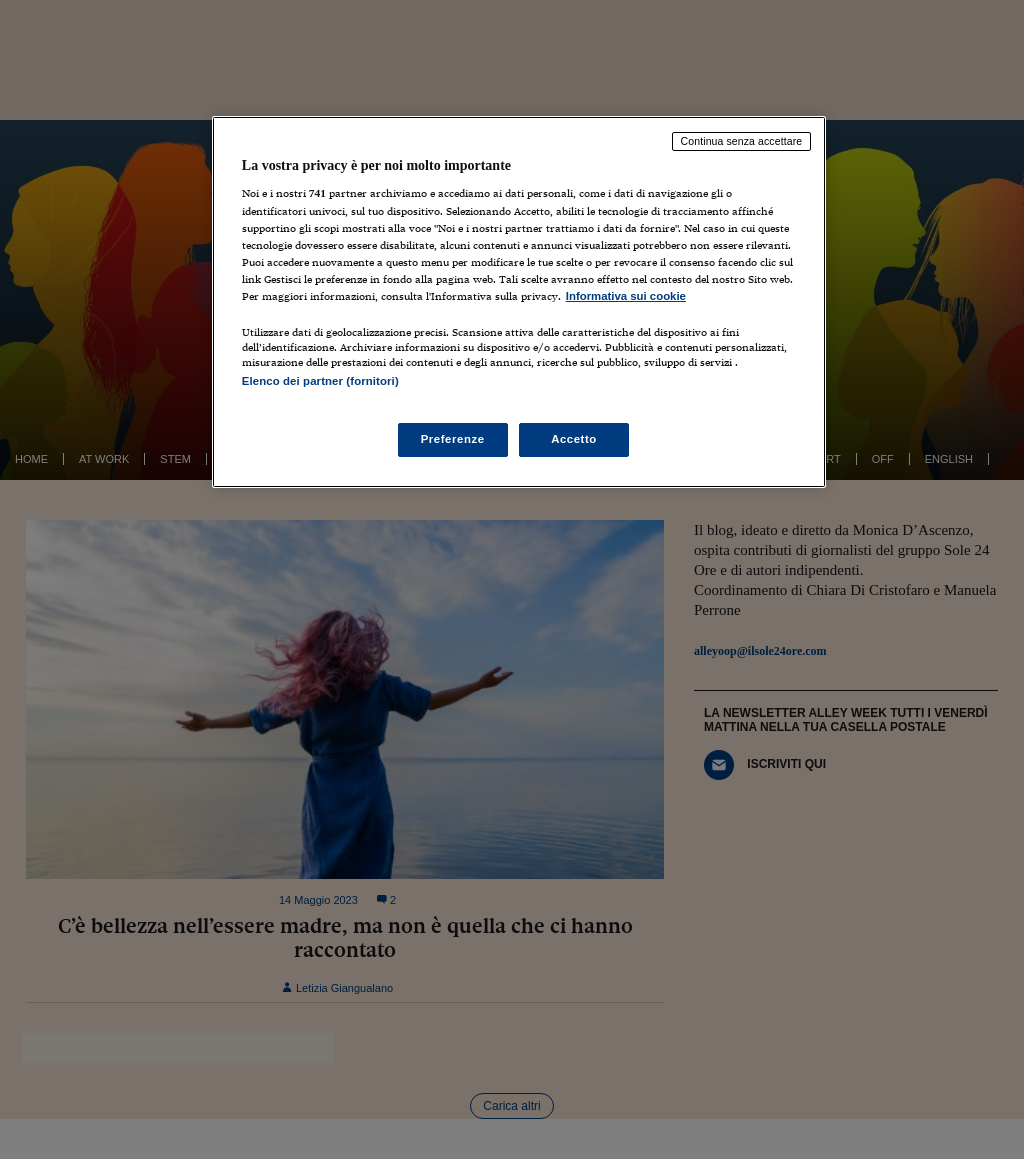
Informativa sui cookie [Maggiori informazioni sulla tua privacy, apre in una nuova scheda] (626, 296)
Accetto (574, 439)
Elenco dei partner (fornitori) (320, 381)
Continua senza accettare (742, 141)
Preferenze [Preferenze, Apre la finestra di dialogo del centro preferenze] (453, 439)
